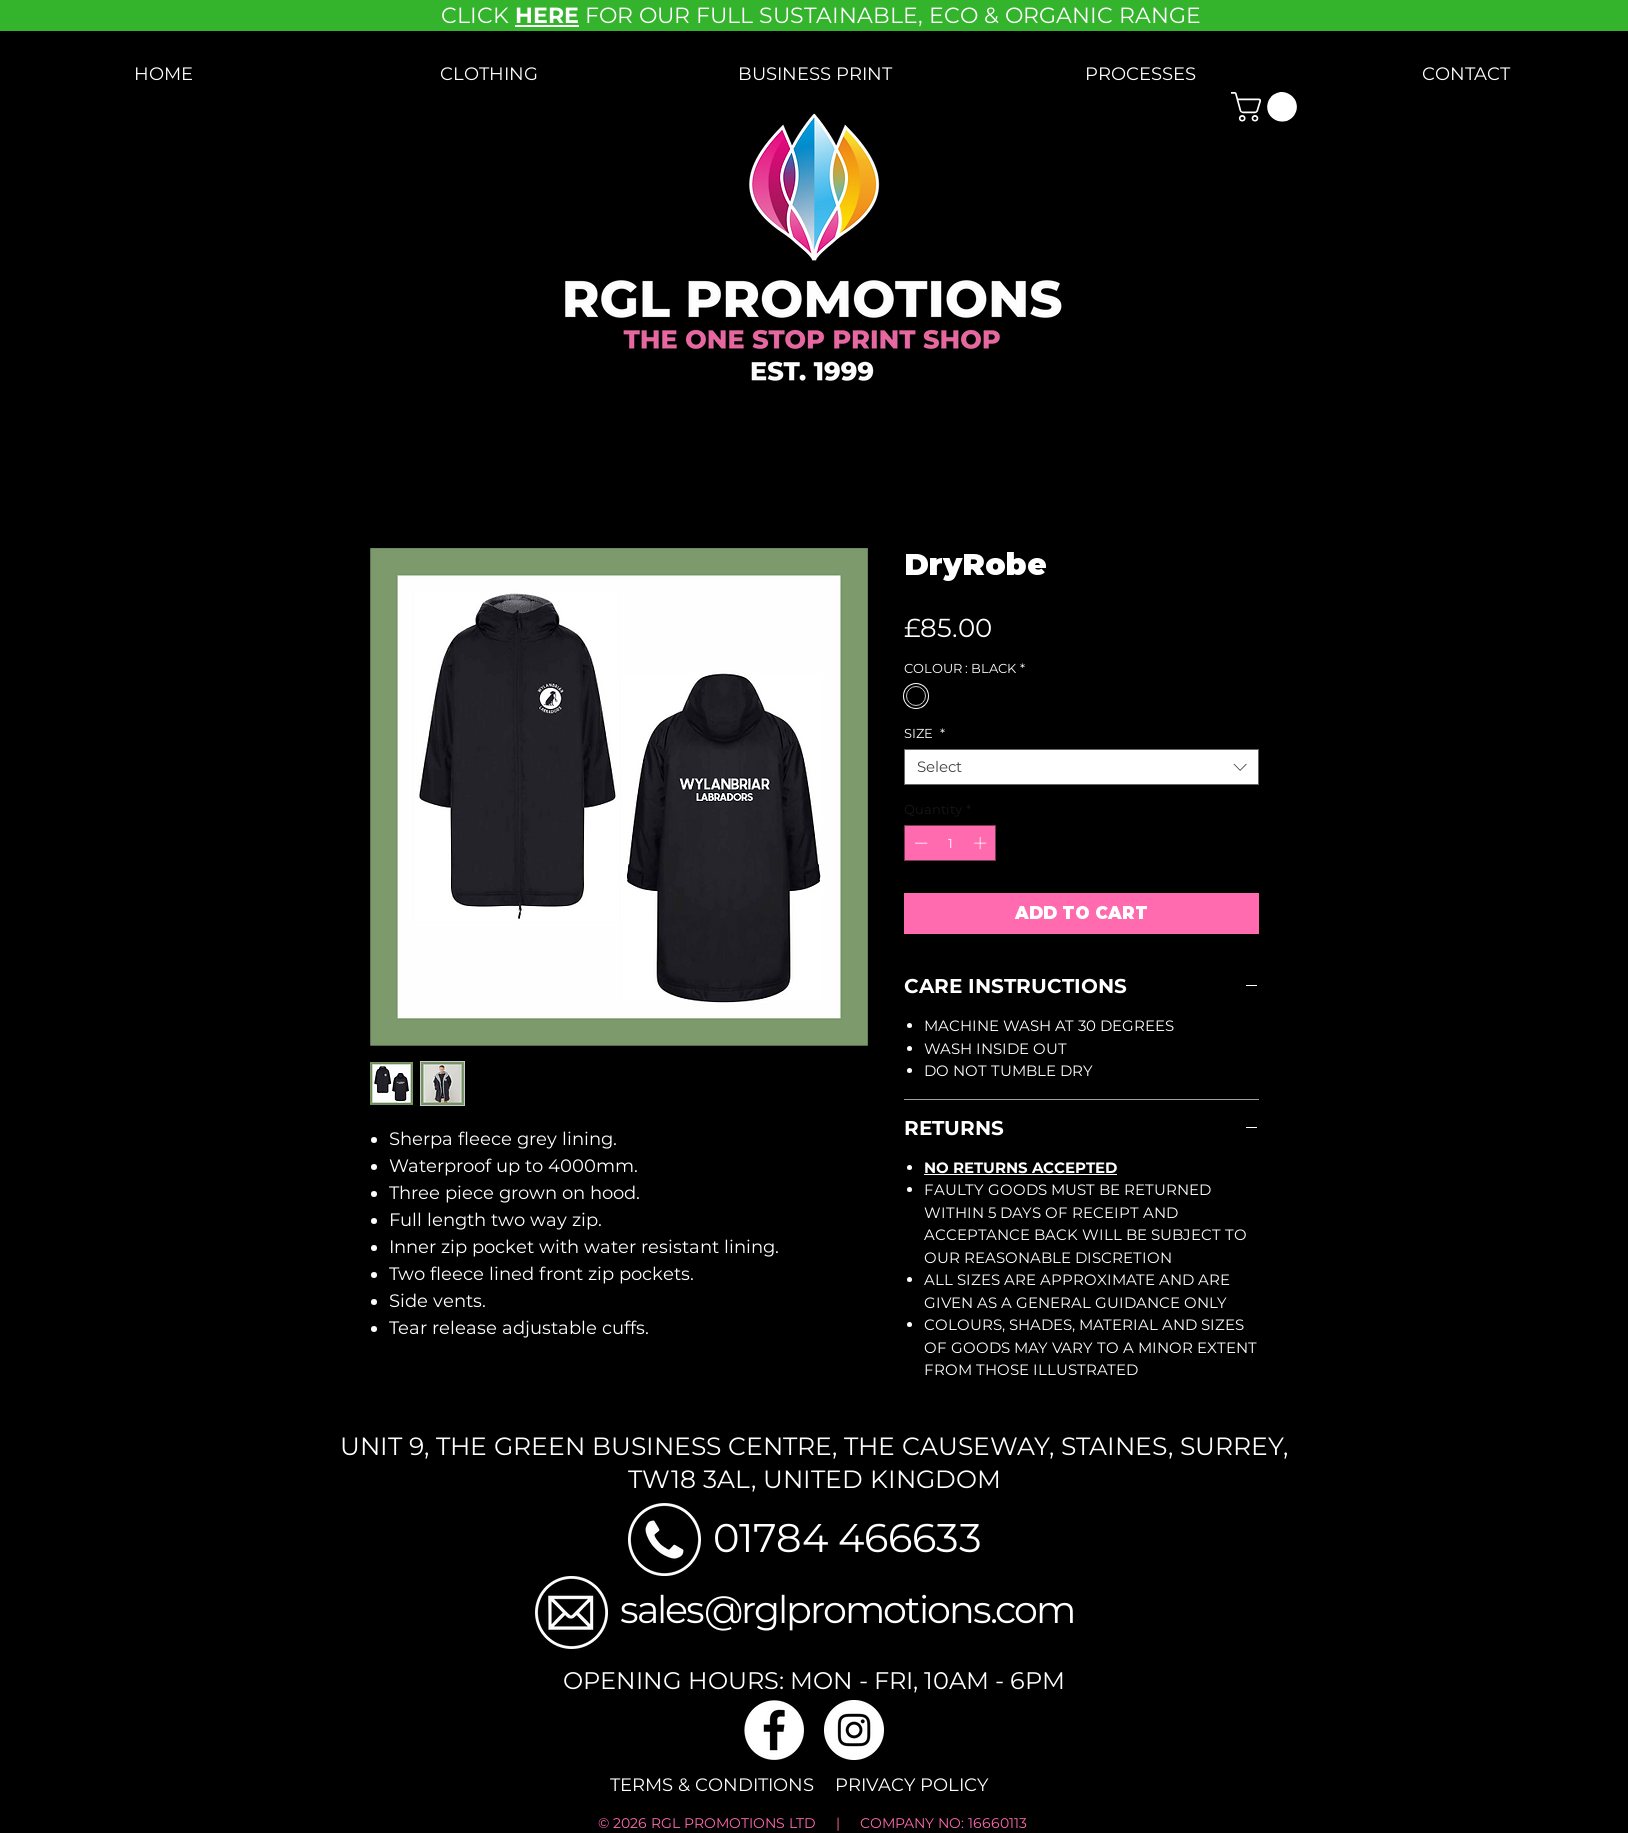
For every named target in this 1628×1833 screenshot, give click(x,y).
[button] (489, 74)
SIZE (924, 733)
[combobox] (1081, 767)
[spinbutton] (950, 843)
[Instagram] (854, 1730)
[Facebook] (774, 1730)
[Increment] (982, 843)
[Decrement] (919, 843)
